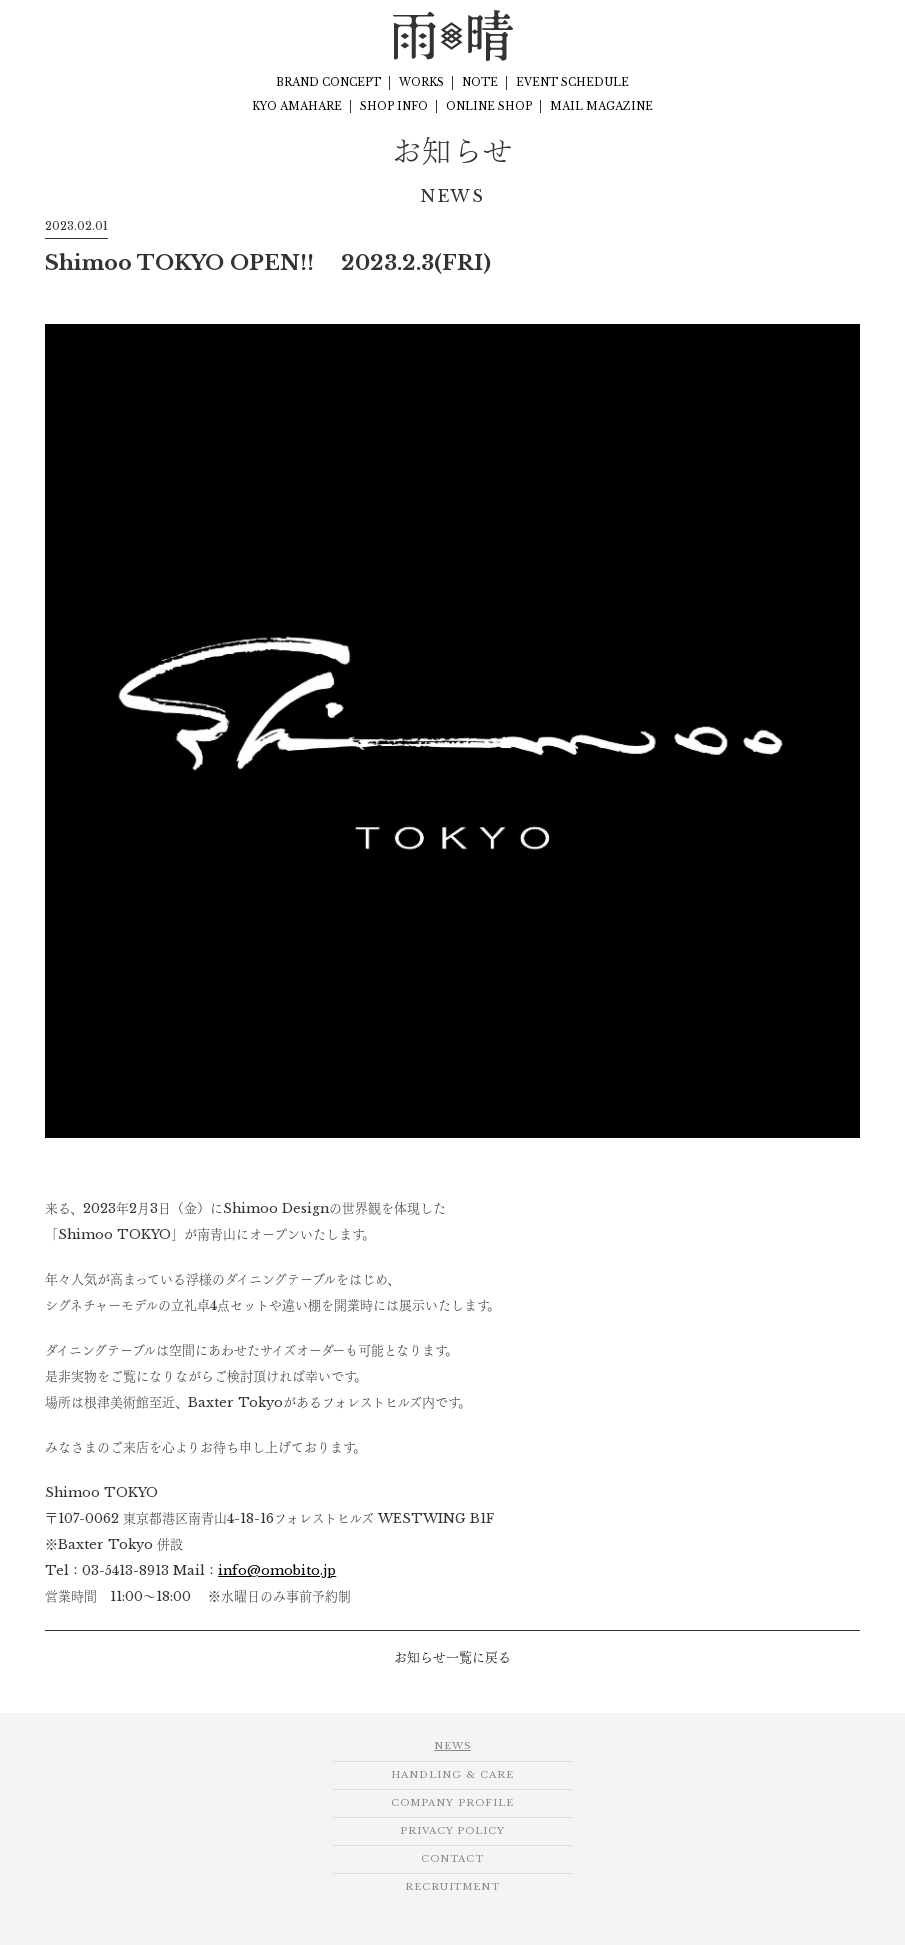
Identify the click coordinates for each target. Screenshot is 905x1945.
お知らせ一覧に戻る (452, 1657)
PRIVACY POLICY (452, 1831)
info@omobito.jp (277, 1570)
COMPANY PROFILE (452, 1803)
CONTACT (452, 1859)
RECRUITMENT (452, 1887)
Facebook (794, 35)
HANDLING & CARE (452, 1775)
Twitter (866, 35)
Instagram (830, 35)
